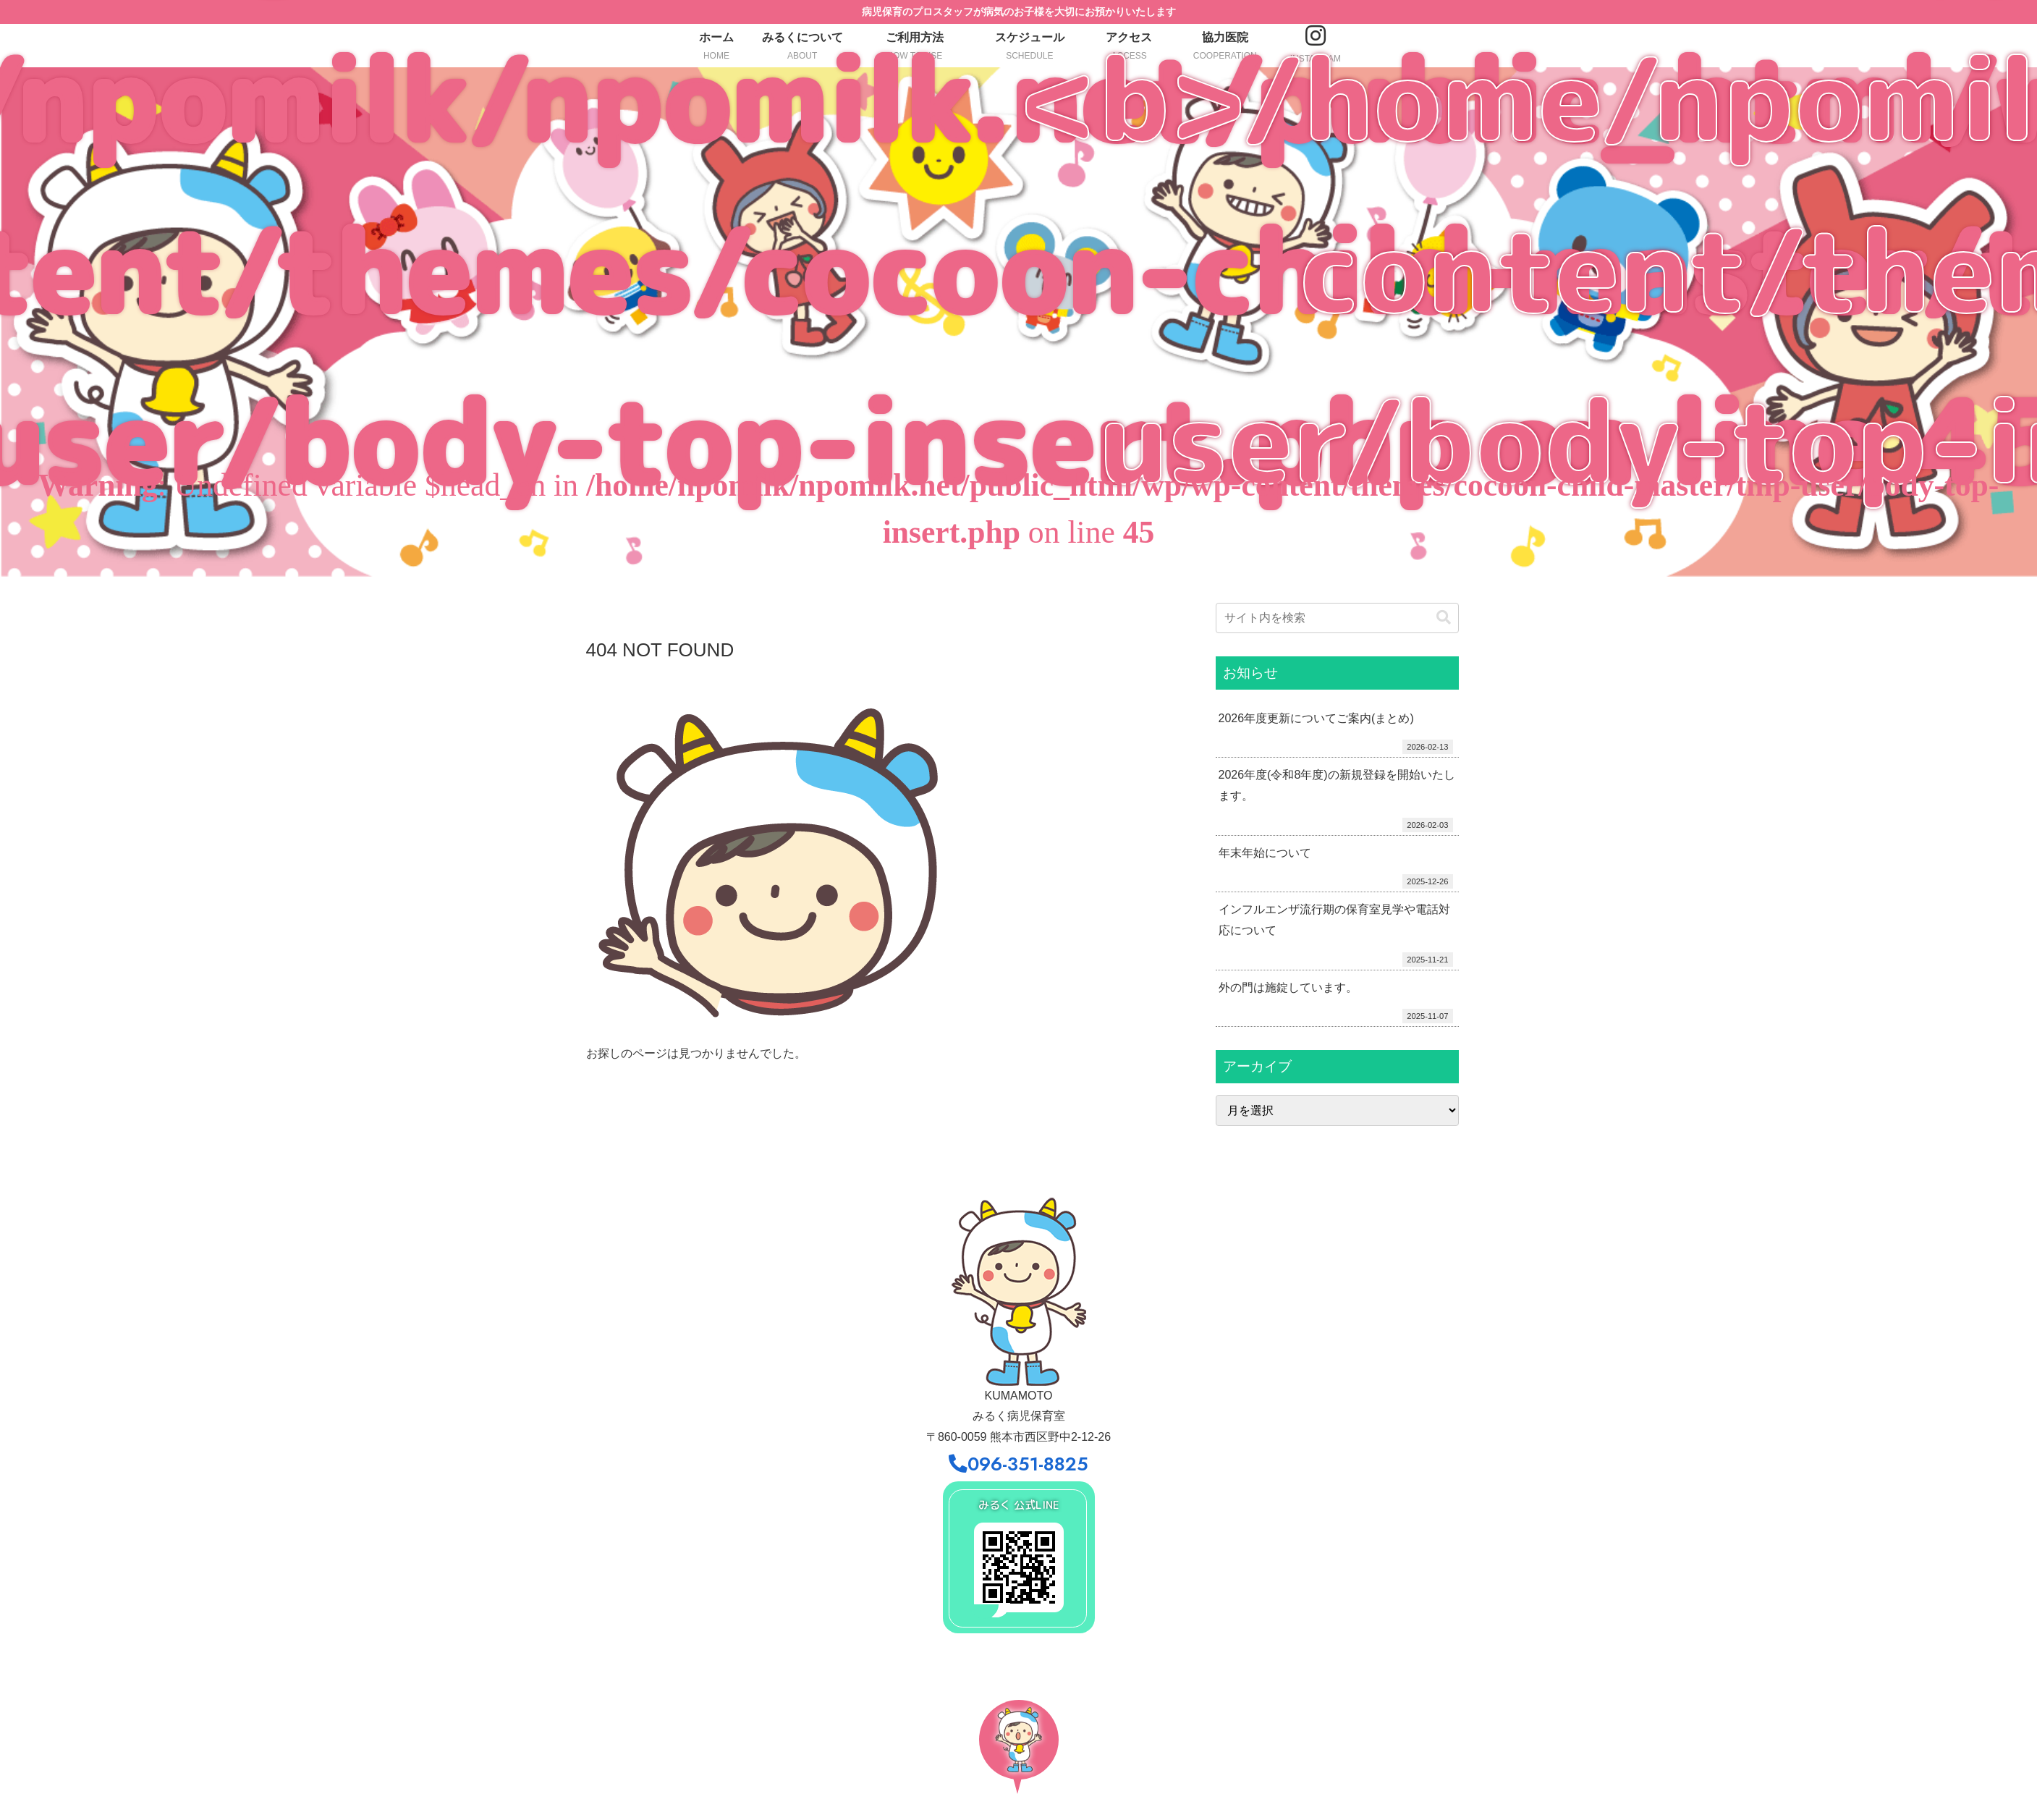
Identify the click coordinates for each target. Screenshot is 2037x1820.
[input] (1337, 618)
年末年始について (1265, 853)
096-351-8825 (1018, 1464)
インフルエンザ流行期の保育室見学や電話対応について (1334, 919)
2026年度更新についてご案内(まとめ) (1316, 718)
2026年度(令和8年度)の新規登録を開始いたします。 (1337, 785)
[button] (1444, 617)
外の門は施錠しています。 (1288, 987)
